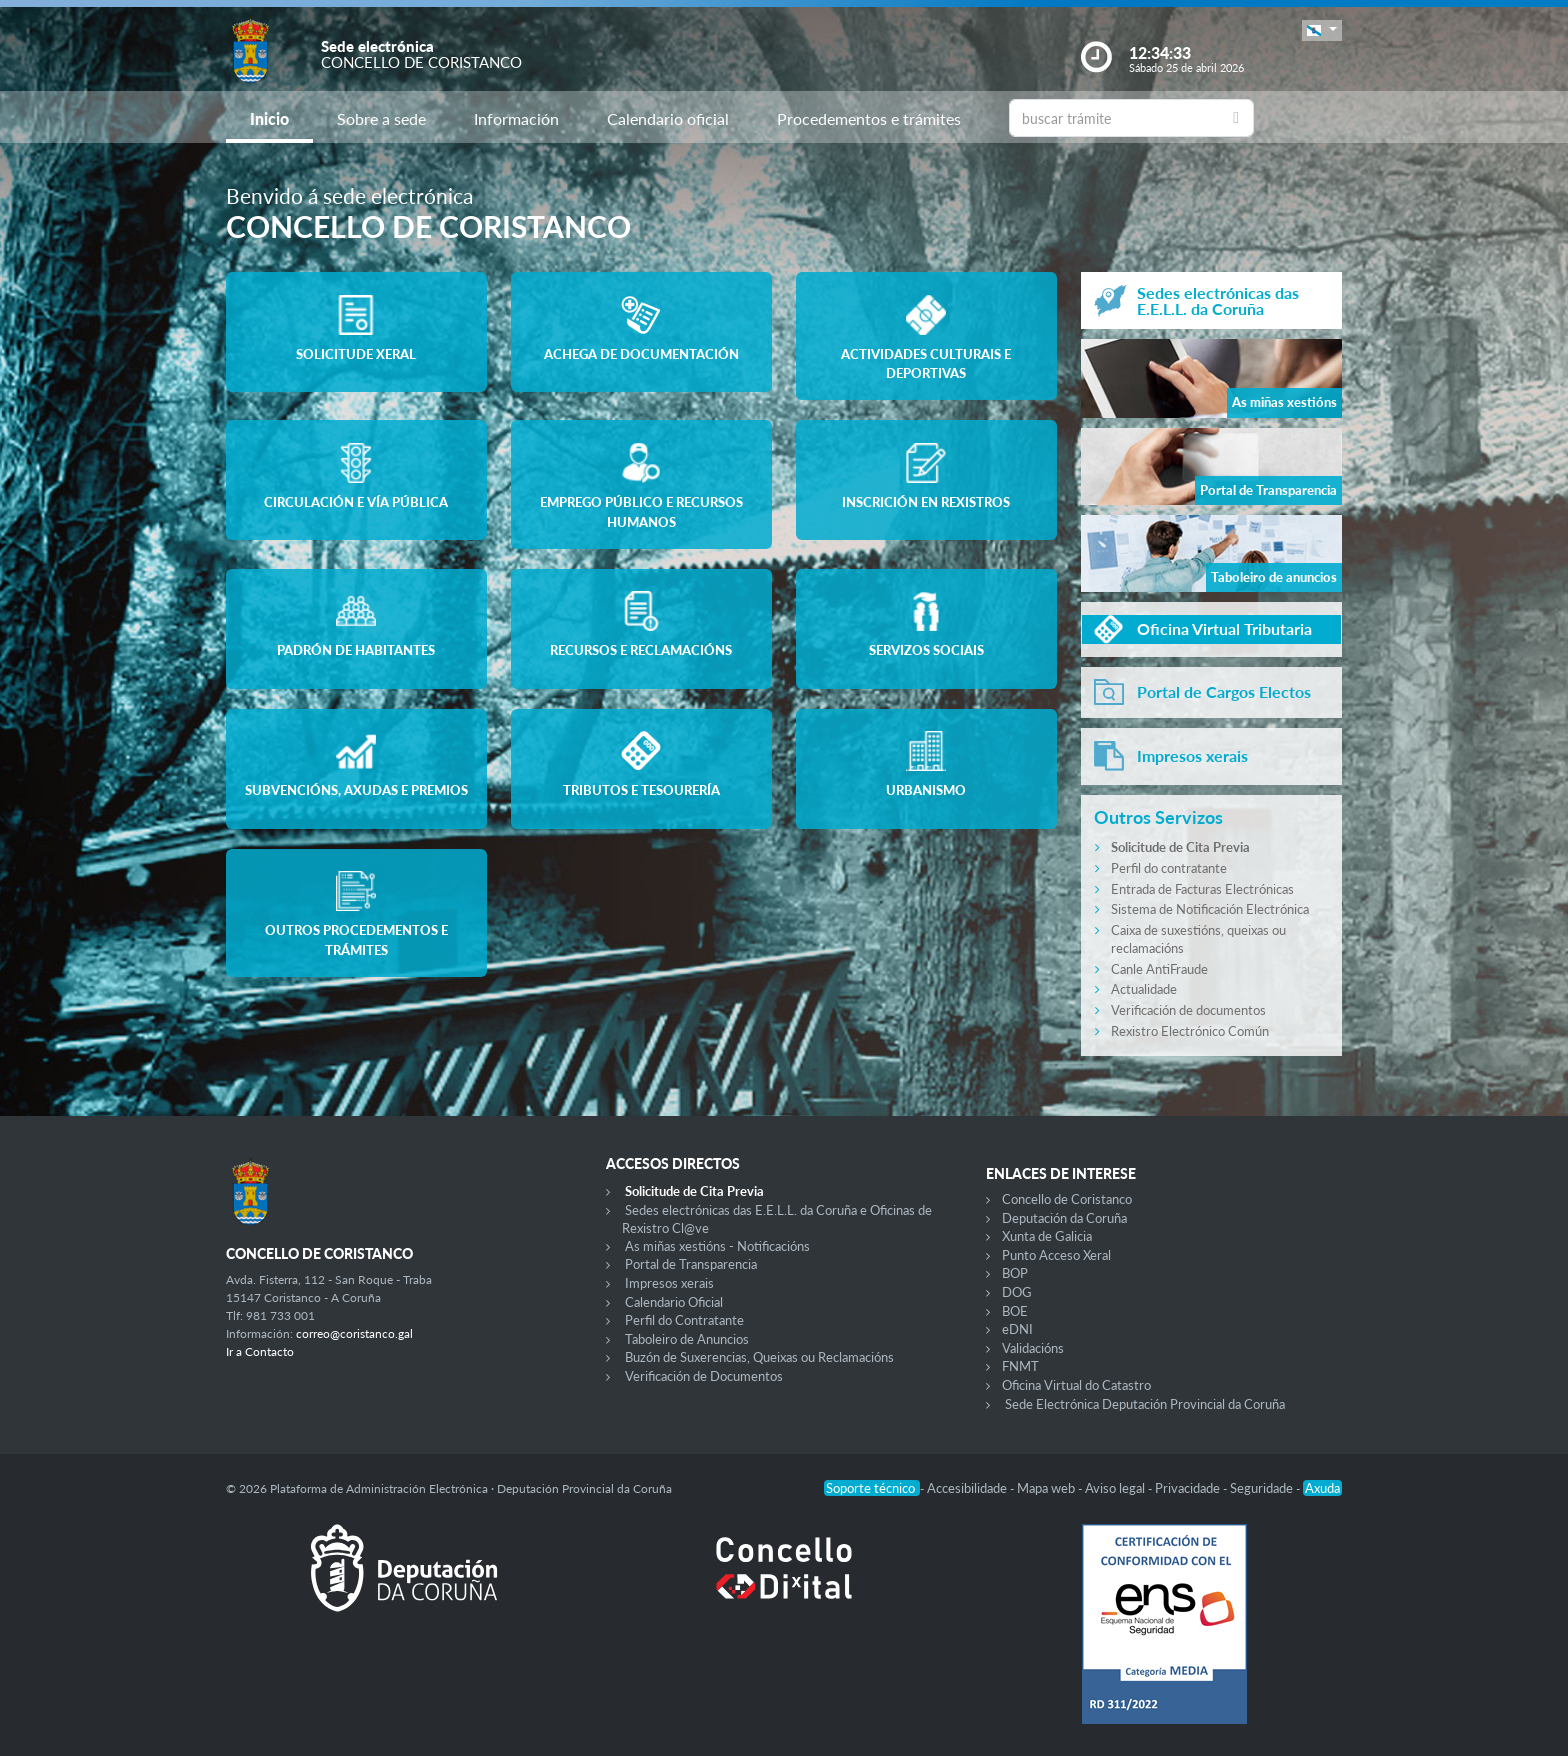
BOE (1015, 1311)
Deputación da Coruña (1064, 1218)
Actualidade (1144, 989)
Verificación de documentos (1188, 1010)
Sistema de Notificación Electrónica (1210, 909)
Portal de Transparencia (691, 1264)
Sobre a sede (381, 118)
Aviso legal (1116, 1488)
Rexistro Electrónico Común (1190, 1031)
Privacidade (1189, 1488)
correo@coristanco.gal (354, 1333)
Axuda (1322, 1488)
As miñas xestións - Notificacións (717, 1246)
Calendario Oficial (674, 1302)
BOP (1015, 1273)
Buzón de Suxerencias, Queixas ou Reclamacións (759, 1357)
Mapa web (1047, 1488)
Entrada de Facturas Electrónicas (1202, 889)
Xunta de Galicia (1047, 1236)
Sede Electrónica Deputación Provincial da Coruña (1145, 1404)
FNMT (1020, 1366)
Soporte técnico (872, 1488)
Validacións (1033, 1348)
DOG (1017, 1292)
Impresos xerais (669, 1283)
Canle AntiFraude (1159, 969)
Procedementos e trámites (869, 118)
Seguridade (1263, 1488)
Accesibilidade (968, 1488)
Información (516, 118)
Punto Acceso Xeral (1056, 1255)
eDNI (1017, 1329)
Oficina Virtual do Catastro (1076, 1385)
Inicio (269, 118)
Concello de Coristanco (1067, 1199)
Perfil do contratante (1169, 868)
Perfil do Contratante (684, 1320)
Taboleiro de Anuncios (687, 1339)
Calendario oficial (668, 118)
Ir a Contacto (260, 1351)
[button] (1322, 30)
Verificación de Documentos (704, 1376)
